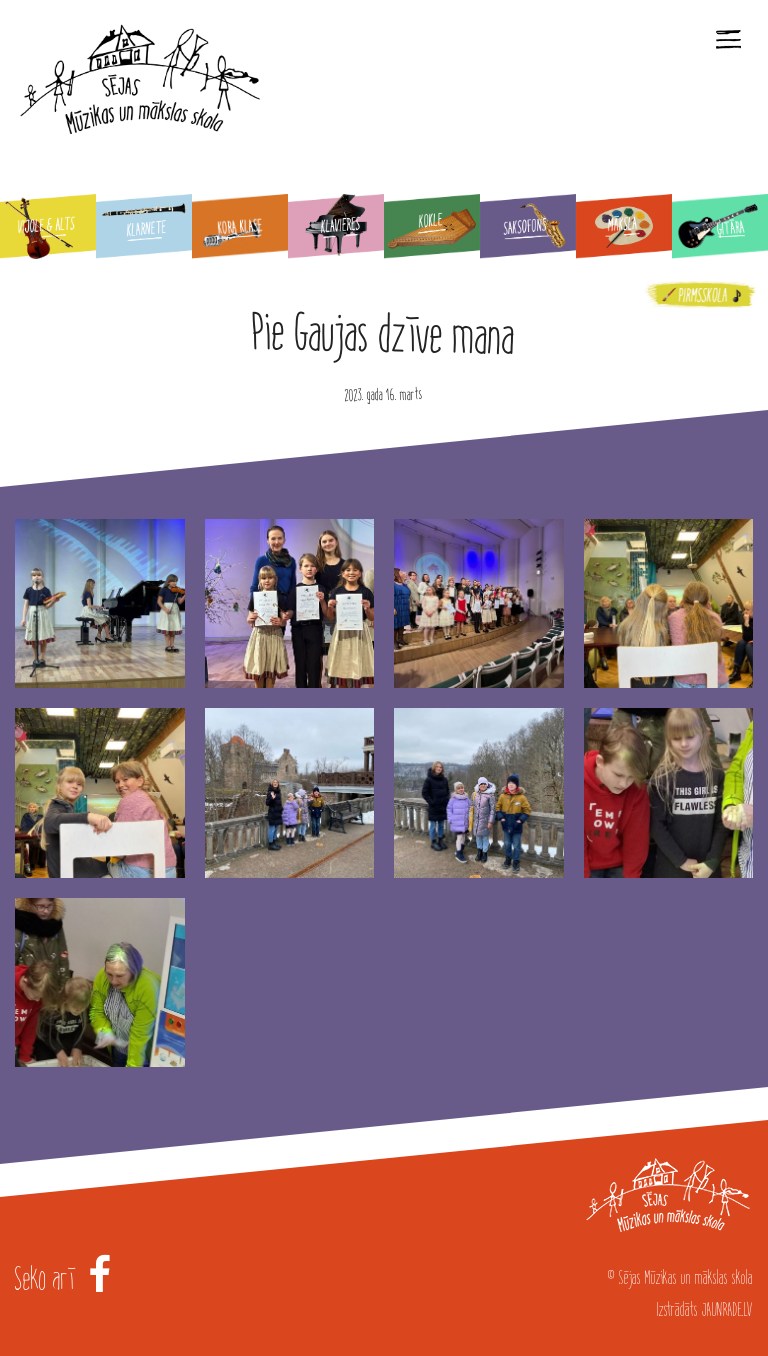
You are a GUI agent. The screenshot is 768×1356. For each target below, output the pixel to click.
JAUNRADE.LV (727, 1310)
